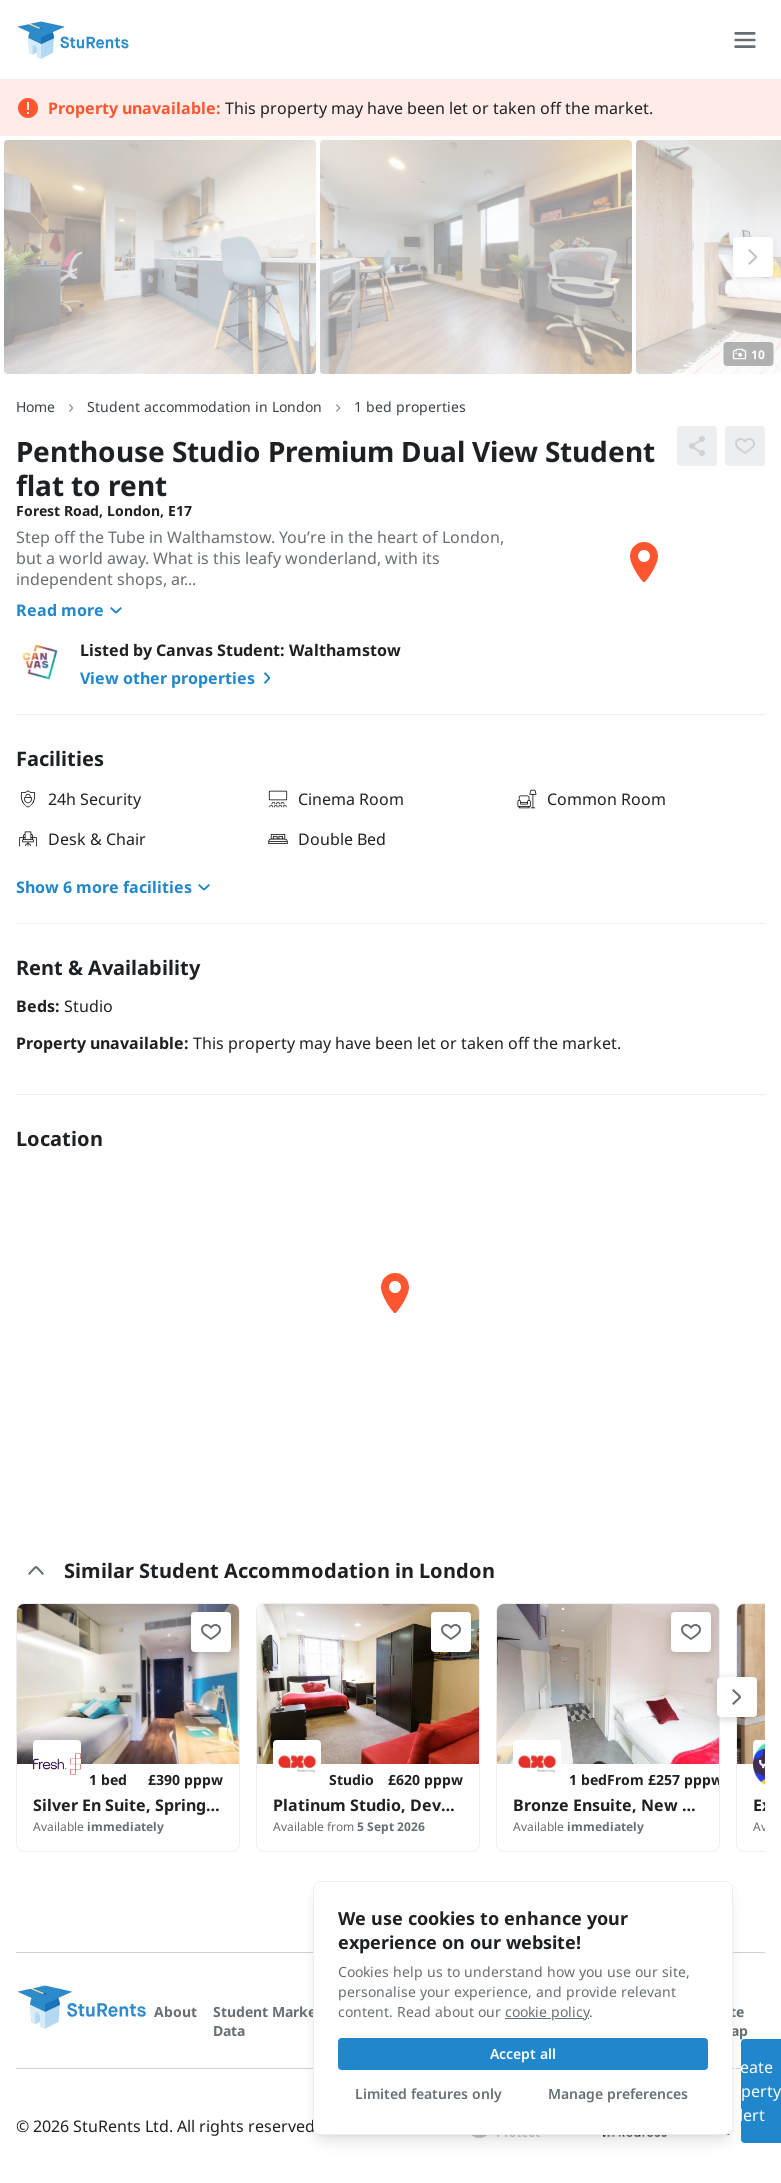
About (175, 2011)
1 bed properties (410, 406)
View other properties (179, 678)
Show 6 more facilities (116, 887)
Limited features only (428, 2093)
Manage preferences (618, 2093)
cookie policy (547, 2011)
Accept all (523, 2053)
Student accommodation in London (204, 406)
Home (35, 406)
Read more (72, 610)
